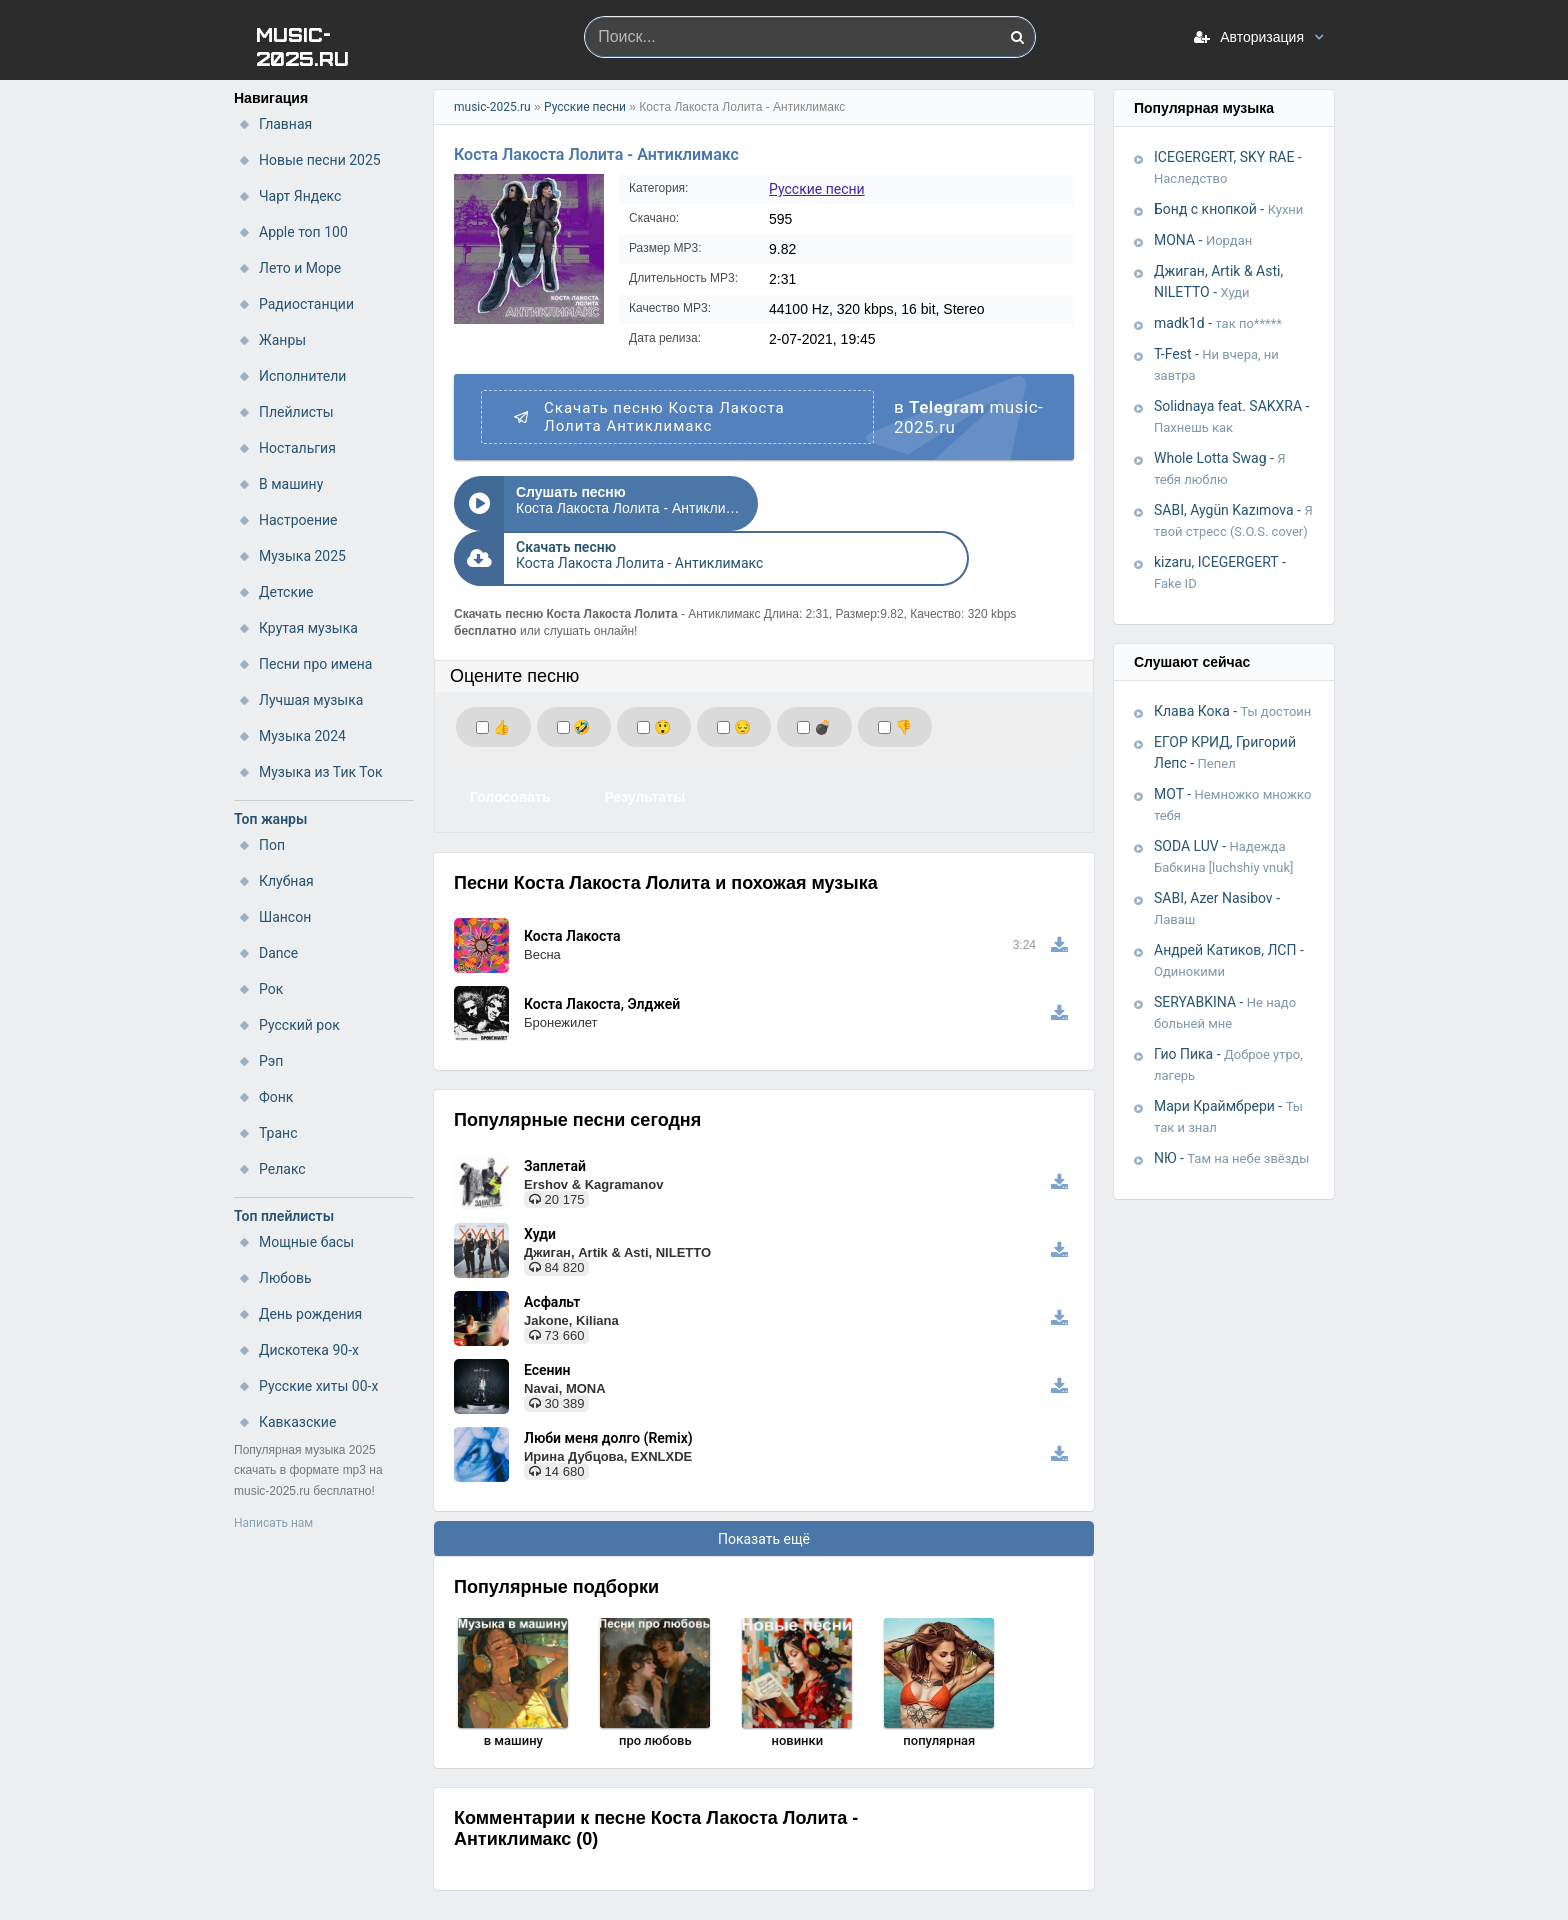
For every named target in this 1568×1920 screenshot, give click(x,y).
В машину (291, 484)
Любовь (285, 1278)
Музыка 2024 (302, 736)
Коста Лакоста (572, 881)
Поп (272, 845)
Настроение (298, 520)
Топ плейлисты (284, 1216)
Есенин (547, 1315)
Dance (278, 953)
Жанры (282, 340)
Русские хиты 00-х (318, 1386)
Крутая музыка (308, 628)
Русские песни (585, 107)
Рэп (271, 1061)
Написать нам (273, 1523)
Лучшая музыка (311, 700)
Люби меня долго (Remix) (608, 1383)
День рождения (310, 1314)
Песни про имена (315, 664)
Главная (285, 124)
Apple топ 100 (303, 232)
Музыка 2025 (302, 556)
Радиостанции (306, 304)
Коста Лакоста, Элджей (602, 949)
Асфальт (552, 1247)
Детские (286, 592)
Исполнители (302, 376)
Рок (271, 989)
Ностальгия (297, 448)
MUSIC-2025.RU (302, 45)
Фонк (276, 1097)
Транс (278, 1133)
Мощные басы (306, 1242)
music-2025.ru (492, 107)
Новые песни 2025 (320, 160)
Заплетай (555, 1111)
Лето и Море (300, 268)
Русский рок (299, 1025)
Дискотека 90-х (309, 1350)
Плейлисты (296, 412)
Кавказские (297, 1422)
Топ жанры (270, 819)
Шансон (285, 917)
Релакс (282, 1169)
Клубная (286, 881)
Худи (540, 1179)
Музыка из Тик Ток (321, 772)
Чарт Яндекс (300, 196)
